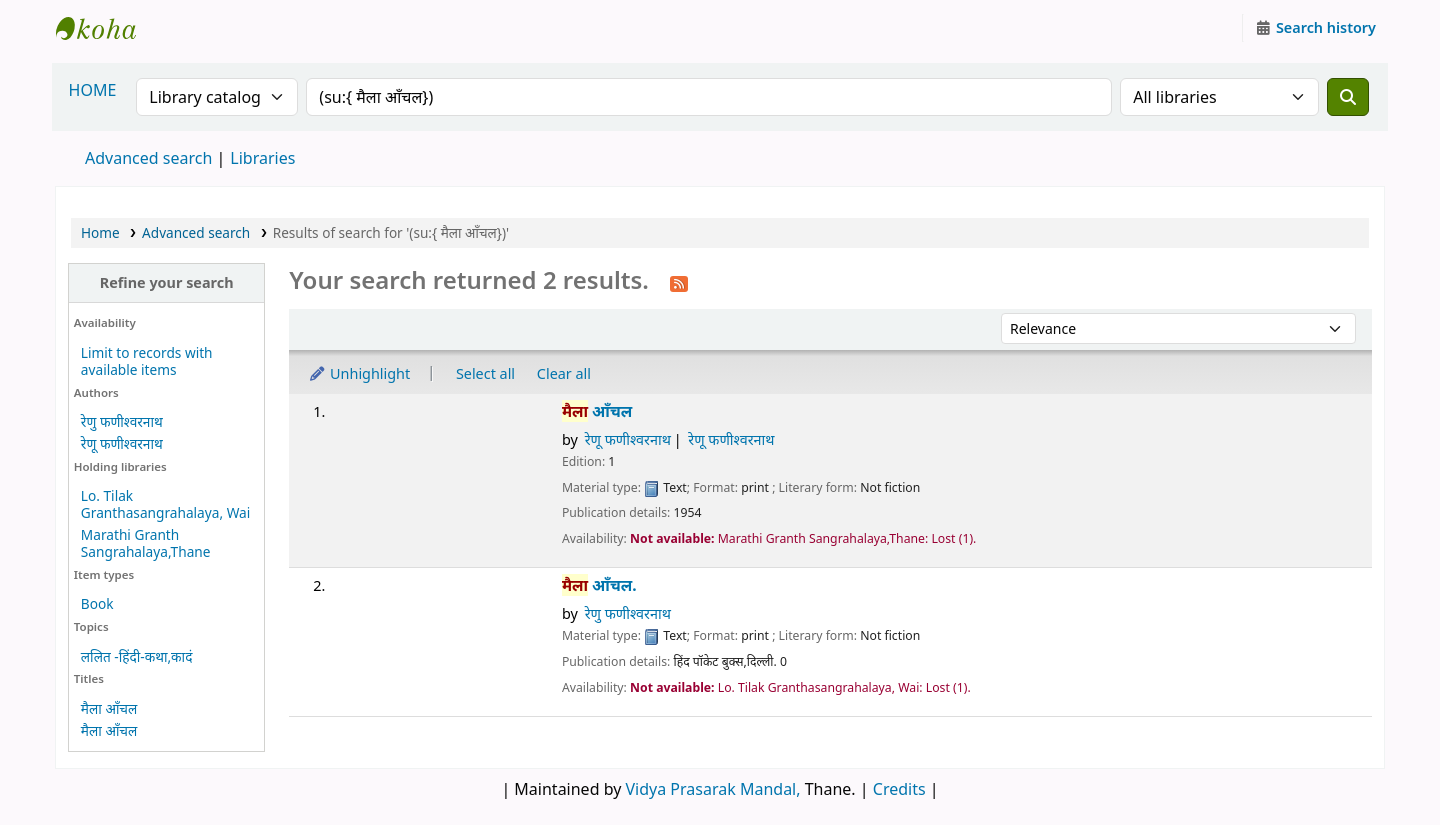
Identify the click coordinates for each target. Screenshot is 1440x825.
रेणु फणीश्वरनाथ (122, 421)
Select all (485, 373)
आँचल (597, 411)
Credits (899, 789)
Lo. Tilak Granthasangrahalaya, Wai (165, 504)
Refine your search (167, 282)
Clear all (564, 373)
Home (100, 232)
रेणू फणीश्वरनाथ (122, 443)
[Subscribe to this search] (679, 282)
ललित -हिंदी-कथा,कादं (137, 656)
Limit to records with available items (147, 361)
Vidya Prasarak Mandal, (713, 789)
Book (97, 603)
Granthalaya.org (106, 28)
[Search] (1348, 97)
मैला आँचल (109, 708)
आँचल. (599, 585)
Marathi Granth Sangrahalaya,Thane (146, 543)
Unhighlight (359, 373)
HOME (93, 90)
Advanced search (148, 158)
